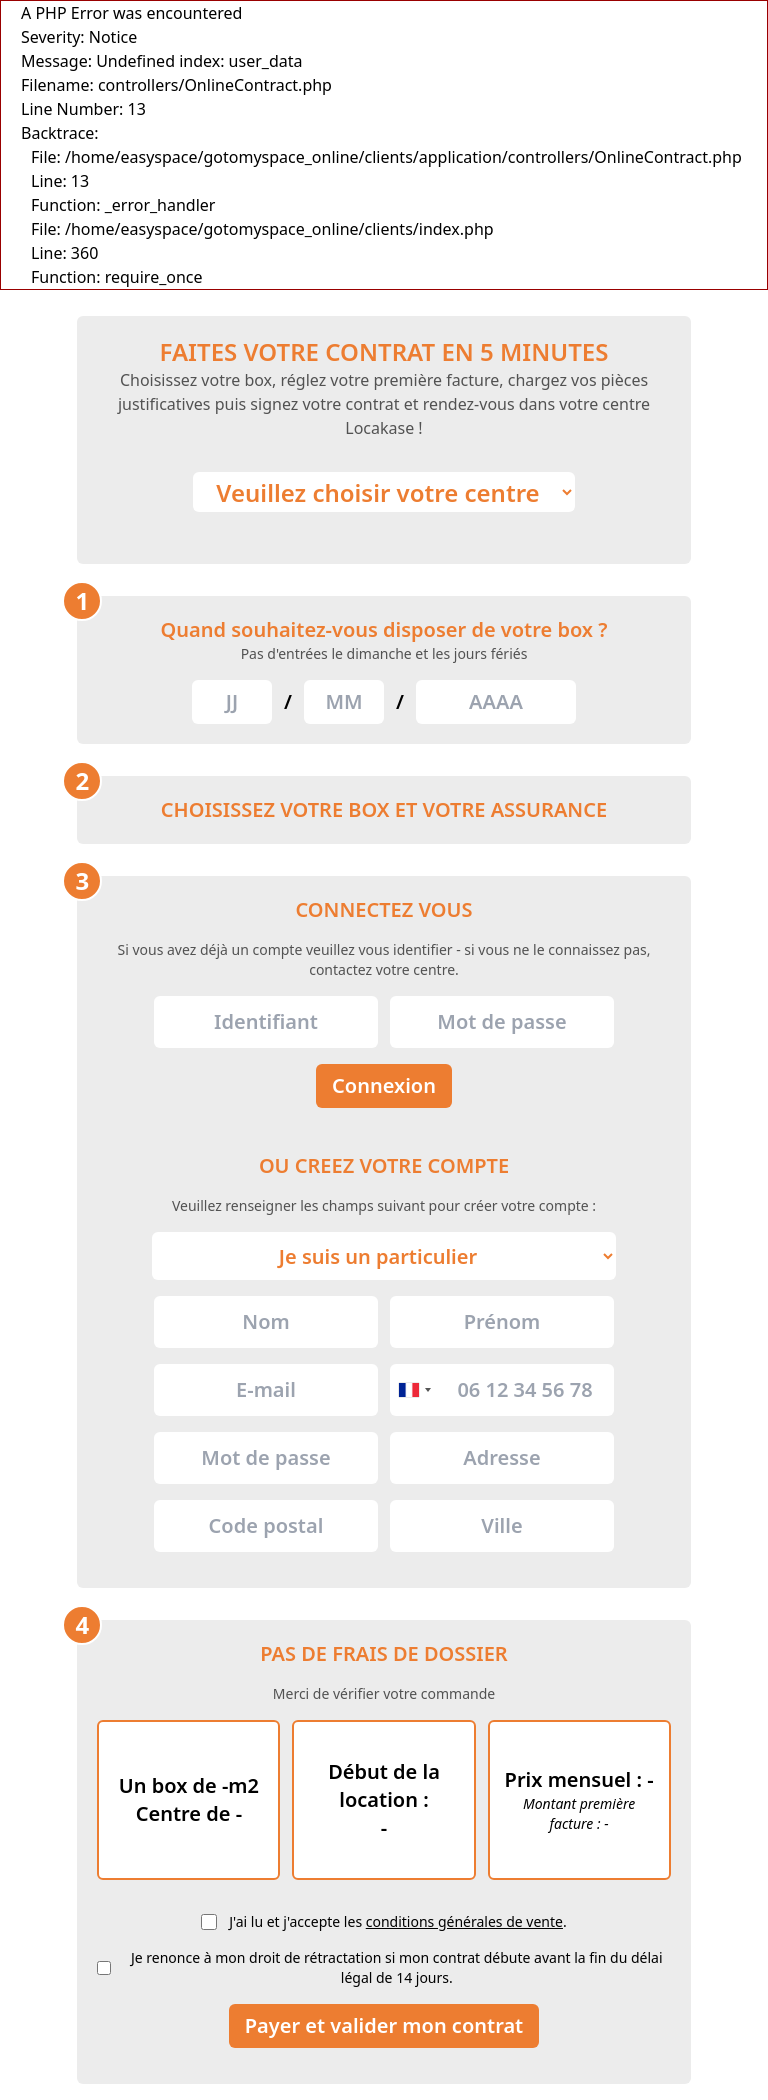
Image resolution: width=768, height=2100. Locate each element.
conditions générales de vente (464, 1921)
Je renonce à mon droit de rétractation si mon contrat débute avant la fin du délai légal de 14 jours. (397, 1967)
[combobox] (414, 1390)
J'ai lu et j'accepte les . (397, 1921)
